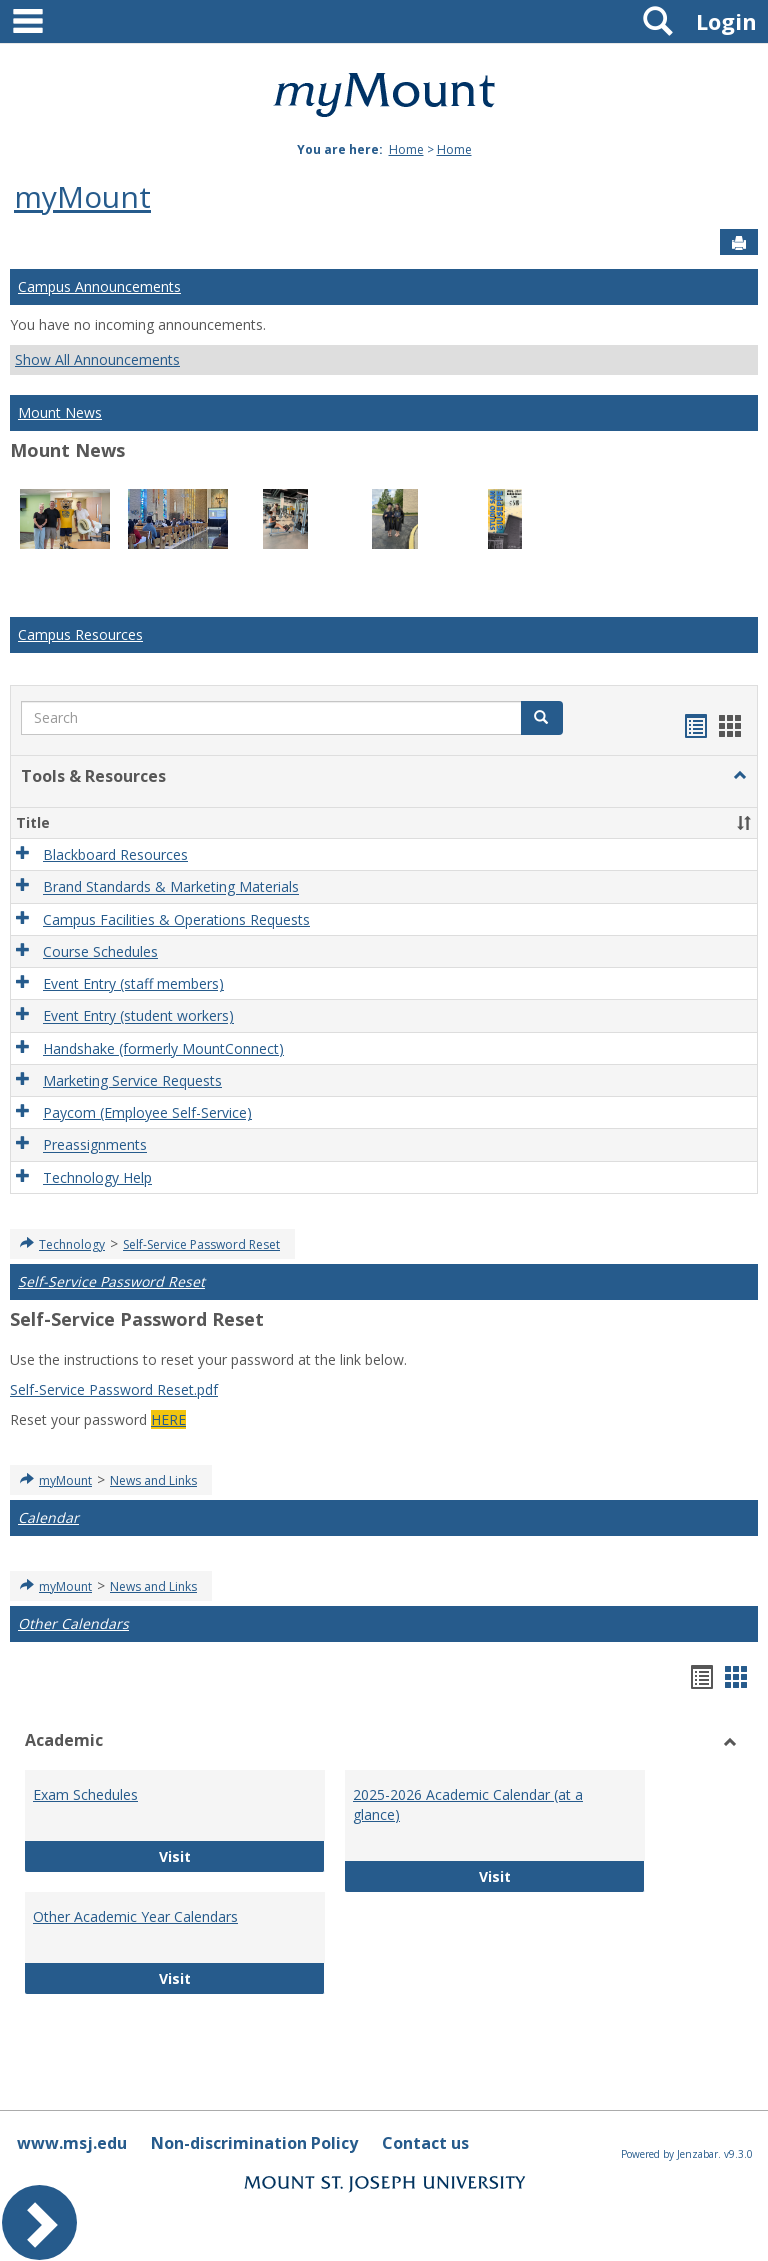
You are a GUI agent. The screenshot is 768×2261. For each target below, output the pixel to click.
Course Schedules (100, 951)
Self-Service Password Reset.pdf (114, 1389)
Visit (232, 1855)
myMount (82, 196)
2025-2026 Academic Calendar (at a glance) (468, 1804)
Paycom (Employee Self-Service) (147, 1112)
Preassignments (95, 1145)
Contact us (425, 2143)
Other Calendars (73, 1623)
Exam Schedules (85, 1794)
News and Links (153, 1480)
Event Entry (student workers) (138, 1016)
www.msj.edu (72, 2143)
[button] (740, 776)
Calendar (48, 1517)
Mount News (60, 412)
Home (406, 149)
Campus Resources (80, 634)
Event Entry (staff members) (133, 983)
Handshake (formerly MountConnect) (163, 1048)
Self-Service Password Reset (201, 1244)
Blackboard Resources (115, 854)
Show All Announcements (97, 359)
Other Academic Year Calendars (135, 1916)
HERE (168, 1419)
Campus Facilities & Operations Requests (176, 919)
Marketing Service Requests (132, 1080)
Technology (72, 1244)
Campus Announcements (99, 286)
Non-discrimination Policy (254, 2143)
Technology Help (97, 1177)
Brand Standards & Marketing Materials (171, 887)
